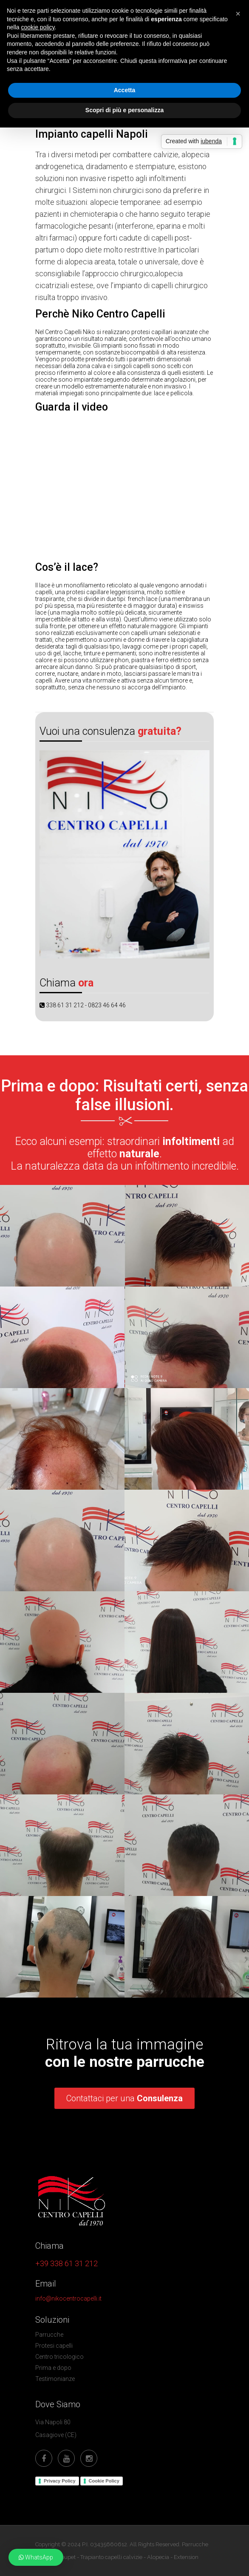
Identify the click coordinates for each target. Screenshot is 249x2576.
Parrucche (49, 2334)
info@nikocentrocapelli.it (68, 2298)
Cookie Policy (104, 2480)
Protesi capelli (54, 2345)
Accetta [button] (125, 90)
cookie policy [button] (37, 27)
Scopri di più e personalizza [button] (124, 110)
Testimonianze (55, 2378)
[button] (35, 2557)
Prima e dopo (53, 2367)
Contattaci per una (124, 2098)
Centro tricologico (59, 2356)
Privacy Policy (60, 2480)
